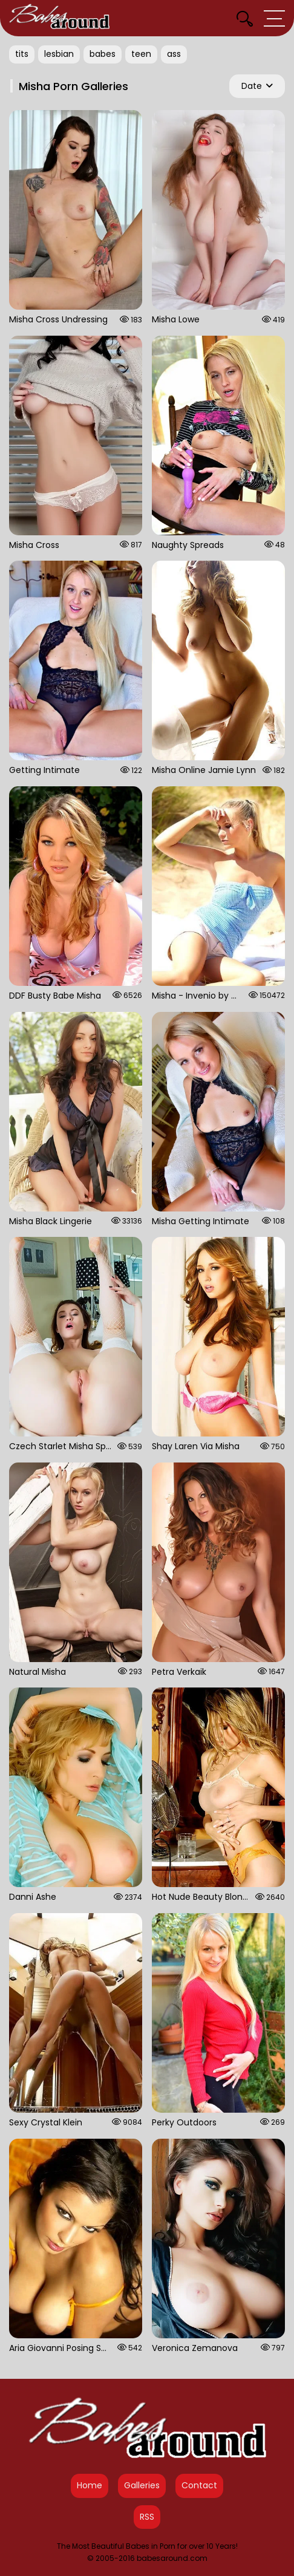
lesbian (59, 54)
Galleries (142, 2485)
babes (103, 54)
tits (21, 54)
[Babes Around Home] (59, 18)
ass (174, 54)
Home (89, 2485)
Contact (199, 2485)
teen (141, 54)
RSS (147, 2517)
